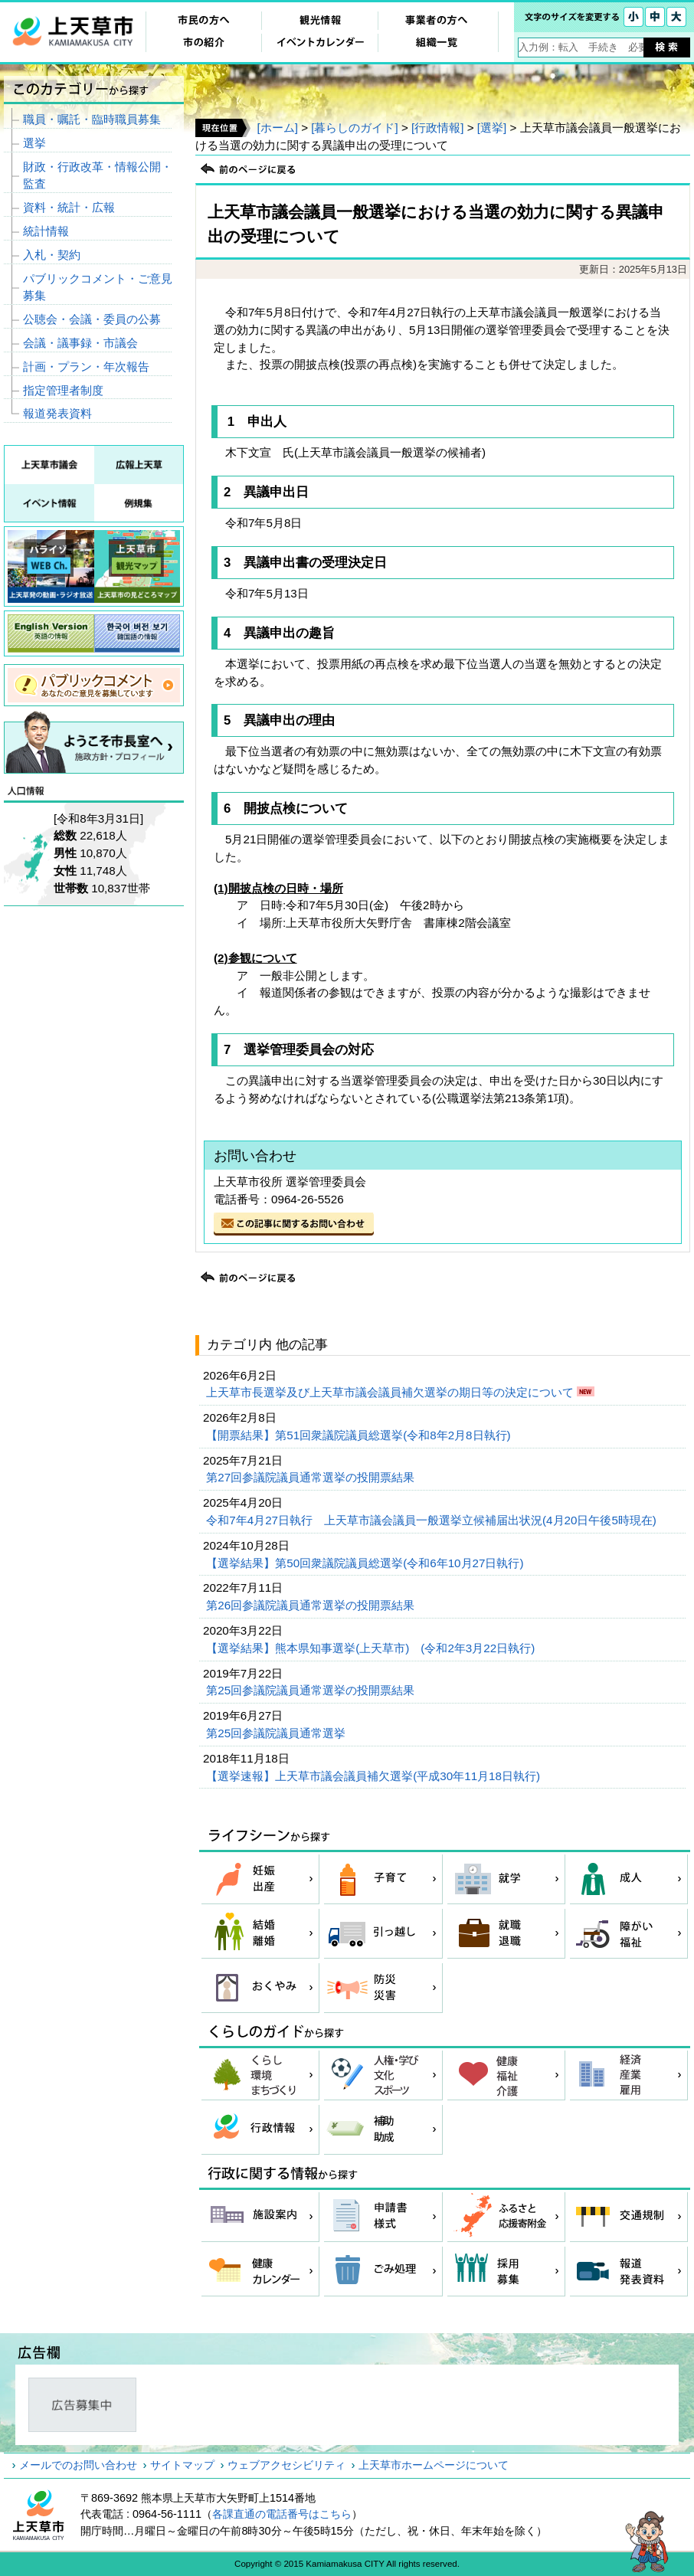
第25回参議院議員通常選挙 (277, 1733)
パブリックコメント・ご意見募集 (97, 287)
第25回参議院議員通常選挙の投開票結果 (311, 1690)
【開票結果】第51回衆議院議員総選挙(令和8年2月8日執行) (360, 1435)
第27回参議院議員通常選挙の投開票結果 (311, 1477)
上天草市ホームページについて (433, 2465)
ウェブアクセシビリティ (286, 2465)
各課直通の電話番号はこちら (282, 2514)
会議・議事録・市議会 (80, 342)
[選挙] (491, 127)
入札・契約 (51, 254)
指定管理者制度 (63, 390)
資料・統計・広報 (69, 207)
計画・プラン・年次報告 (86, 366)
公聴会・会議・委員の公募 (92, 319)
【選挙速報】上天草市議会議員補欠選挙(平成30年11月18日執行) (374, 1775)
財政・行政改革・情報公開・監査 (97, 175)
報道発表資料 (57, 413)
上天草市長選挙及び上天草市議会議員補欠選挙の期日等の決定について (391, 1392)
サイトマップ (182, 2465)
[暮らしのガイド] (354, 127)
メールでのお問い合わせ (78, 2465)
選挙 (34, 142)
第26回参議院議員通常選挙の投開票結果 (311, 1605)
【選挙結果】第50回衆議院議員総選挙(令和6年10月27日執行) (366, 1562)
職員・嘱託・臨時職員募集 (92, 119)
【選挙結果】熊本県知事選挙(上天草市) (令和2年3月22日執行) (372, 1648)
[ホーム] (277, 127)
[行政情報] (437, 127)
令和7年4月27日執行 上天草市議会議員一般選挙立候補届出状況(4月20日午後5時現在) (433, 1520)
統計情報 (46, 230)
